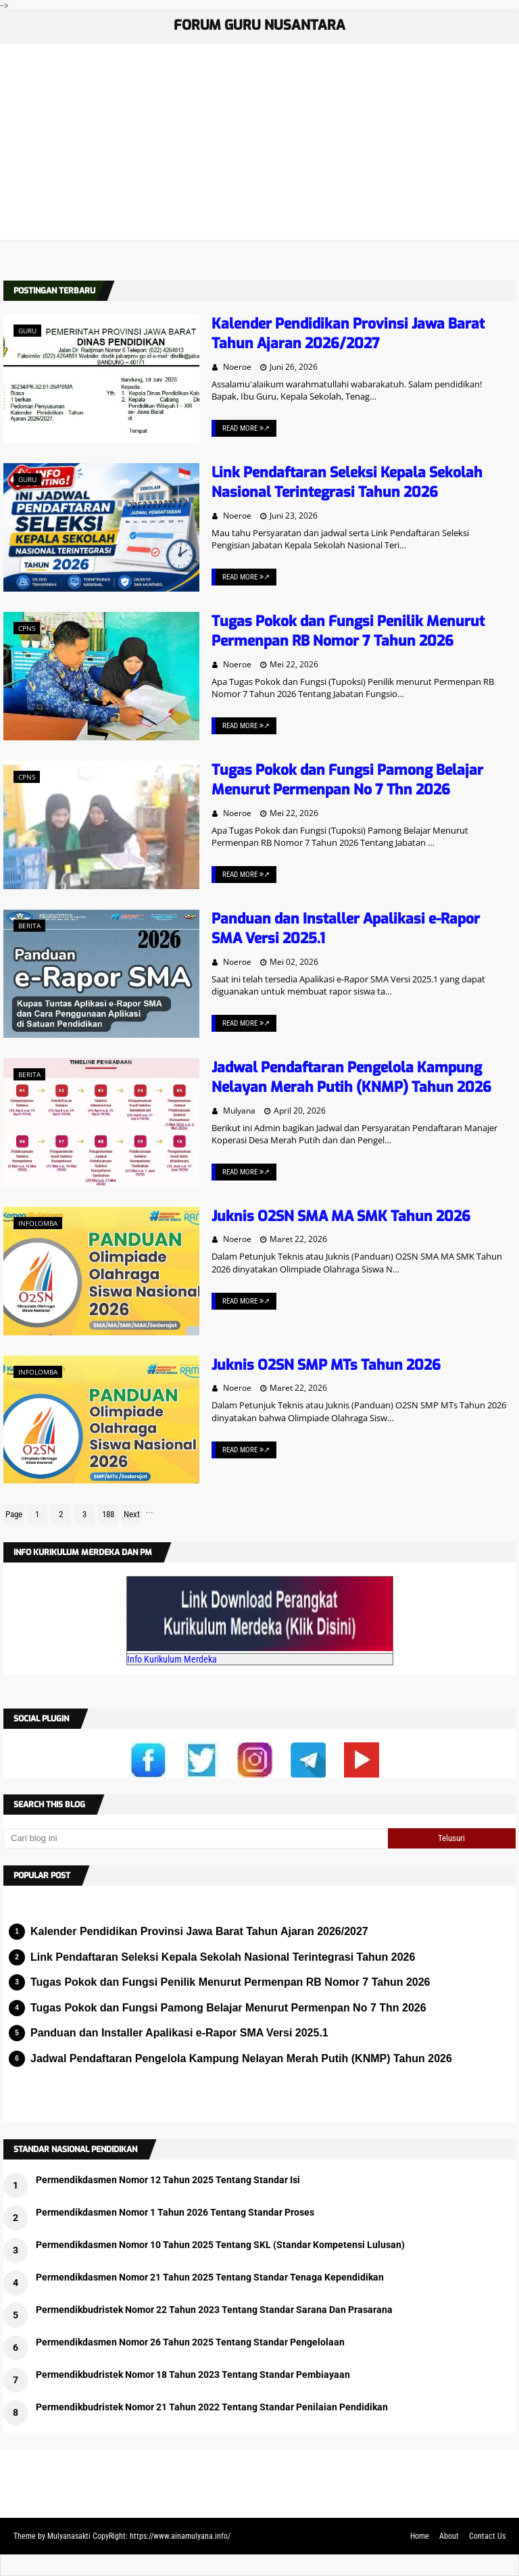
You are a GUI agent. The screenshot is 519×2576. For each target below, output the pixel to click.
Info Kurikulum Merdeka (172, 1659)
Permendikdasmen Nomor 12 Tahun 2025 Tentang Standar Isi (168, 2179)
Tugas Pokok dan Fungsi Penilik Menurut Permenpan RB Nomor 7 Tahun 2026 (348, 631)
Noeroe (237, 367)
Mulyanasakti (69, 2536)
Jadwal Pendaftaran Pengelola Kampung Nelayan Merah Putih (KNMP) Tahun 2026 (351, 1077)
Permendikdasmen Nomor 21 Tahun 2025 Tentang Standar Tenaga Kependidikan (210, 2277)
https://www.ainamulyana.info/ (180, 2536)
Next (132, 1514)
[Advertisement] (259, 145)
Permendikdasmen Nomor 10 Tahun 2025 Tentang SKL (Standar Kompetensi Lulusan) (220, 2244)
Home (419, 2536)
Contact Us (487, 2536)
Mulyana (239, 1110)
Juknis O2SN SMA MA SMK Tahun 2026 (341, 1216)
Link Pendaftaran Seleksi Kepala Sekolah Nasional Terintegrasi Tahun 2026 (347, 482)
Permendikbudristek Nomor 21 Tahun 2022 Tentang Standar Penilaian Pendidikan (212, 2407)
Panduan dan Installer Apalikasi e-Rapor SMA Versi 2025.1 (179, 2032)
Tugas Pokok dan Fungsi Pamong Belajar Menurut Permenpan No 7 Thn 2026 (347, 780)
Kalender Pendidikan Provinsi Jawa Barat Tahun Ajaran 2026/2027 (348, 333)
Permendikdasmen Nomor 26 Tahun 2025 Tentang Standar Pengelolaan (190, 2342)
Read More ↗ (246, 428)
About (449, 2536)
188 (108, 1514)
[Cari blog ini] (195, 1838)
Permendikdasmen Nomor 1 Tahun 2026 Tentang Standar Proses (175, 2212)
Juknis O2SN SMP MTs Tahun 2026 (326, 1365)
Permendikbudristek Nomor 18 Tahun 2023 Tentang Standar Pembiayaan (193, 2374)
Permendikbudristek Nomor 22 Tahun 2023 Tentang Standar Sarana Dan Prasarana (214, 2309)
